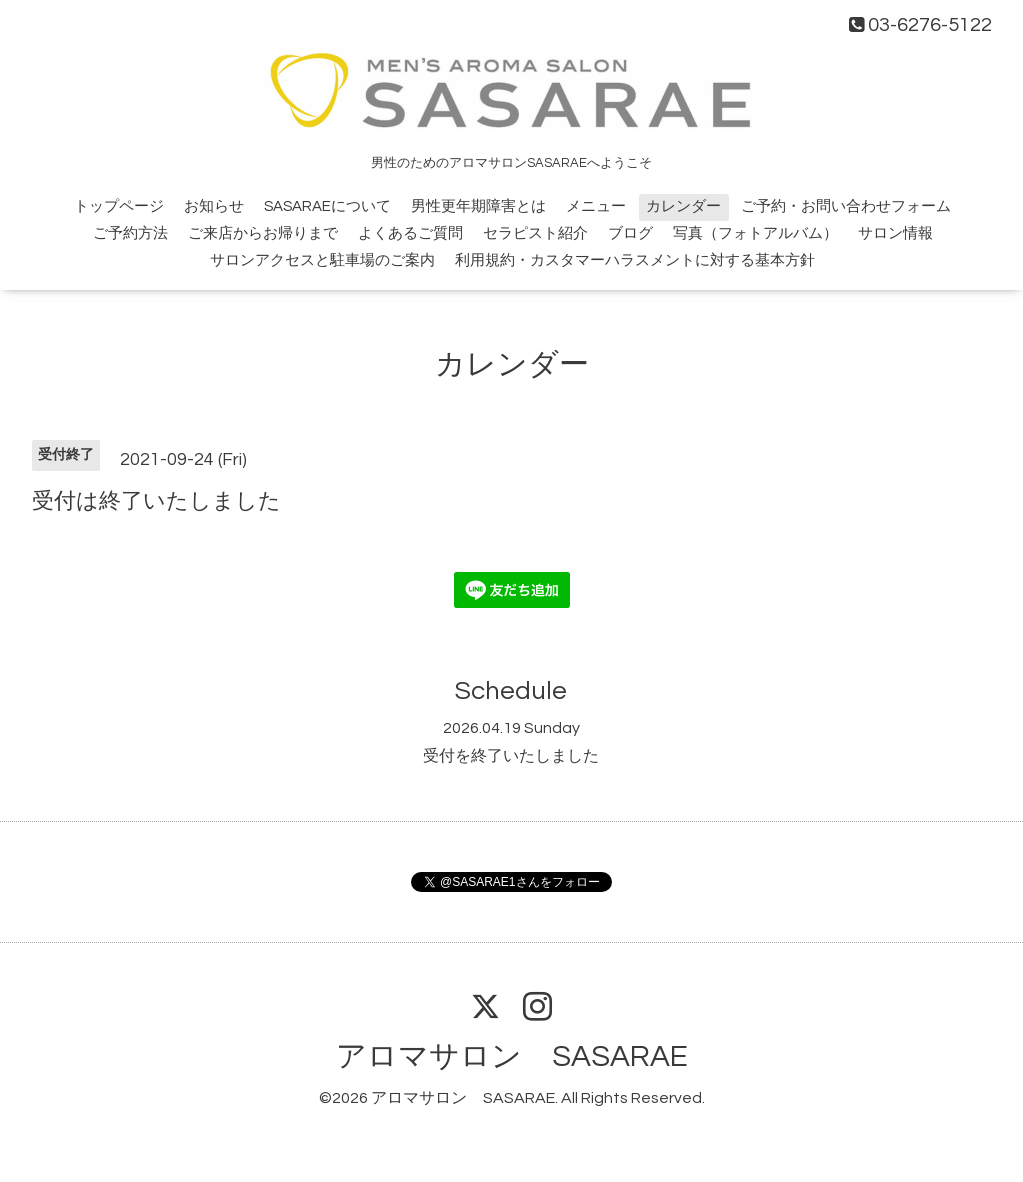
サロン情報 (895, 233)
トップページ (119, 206)
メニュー (596, 206)
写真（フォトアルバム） (755, 233)
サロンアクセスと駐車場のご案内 (322, 260)
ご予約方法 (130, 233)
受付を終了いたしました (511, 756)
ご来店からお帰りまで (263, 233)
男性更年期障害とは (478, 206)
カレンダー (683, 206)
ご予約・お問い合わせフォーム (846, 206)
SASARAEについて (327, 206)
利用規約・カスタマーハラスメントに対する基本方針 (635, 260)
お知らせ (214, 206)
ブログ (630, 233)
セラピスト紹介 (535, 233)
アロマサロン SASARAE (512, 1056)
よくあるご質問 (410, 233)
